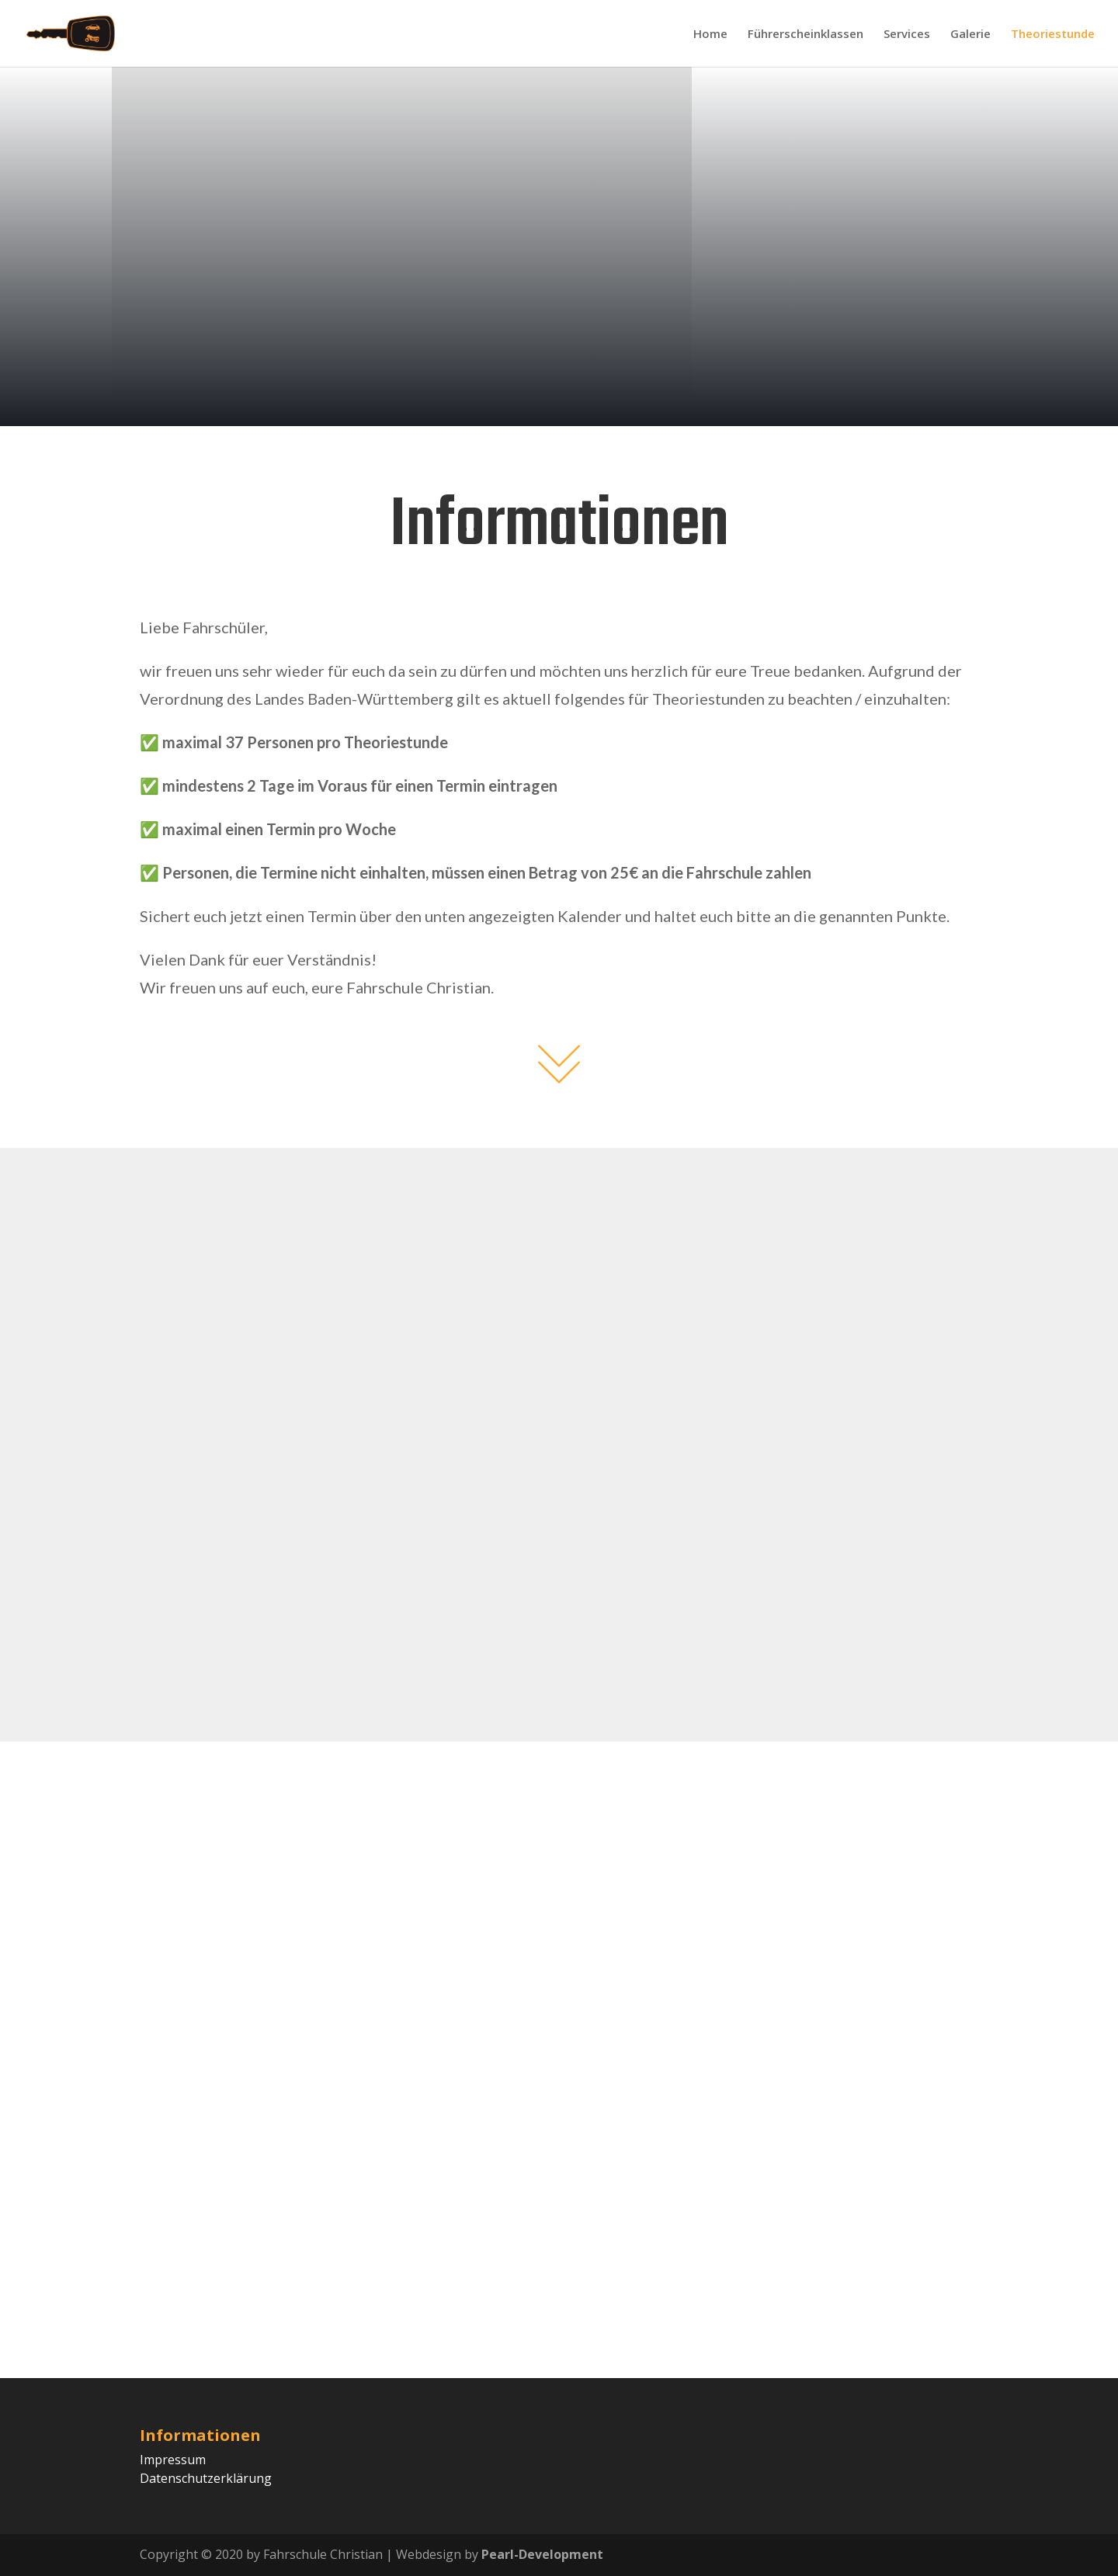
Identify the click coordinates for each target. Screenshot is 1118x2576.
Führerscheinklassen (805, 34)
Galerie (970, 34)
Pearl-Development (542, 2554)
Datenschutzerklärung (206, 2478)
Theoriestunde (1053, 34)
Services (907, 34)
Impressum (173, 2459)
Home (710, 34)
